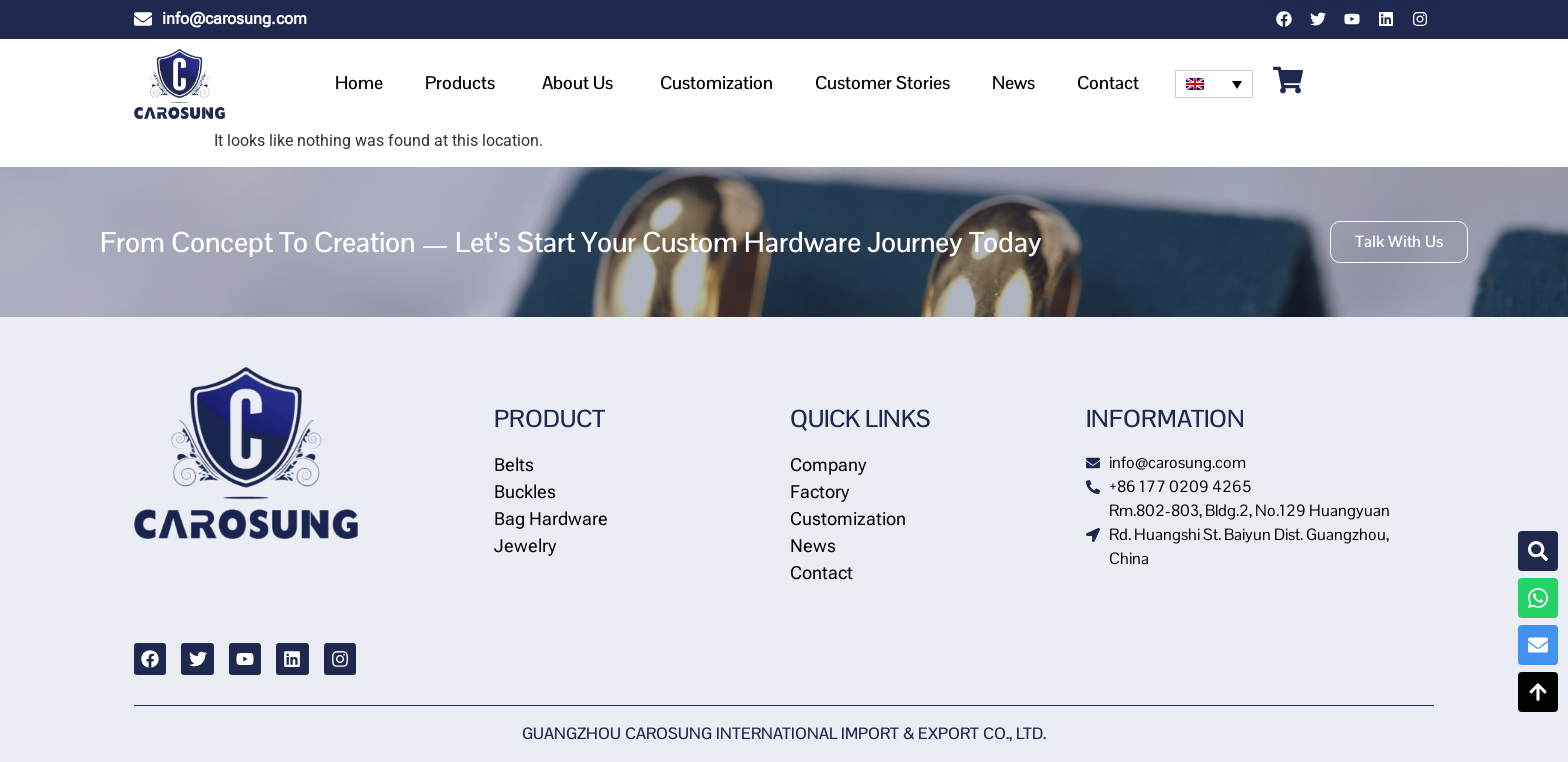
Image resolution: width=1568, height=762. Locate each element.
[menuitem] (1214, 84)
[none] (1214, 84)
